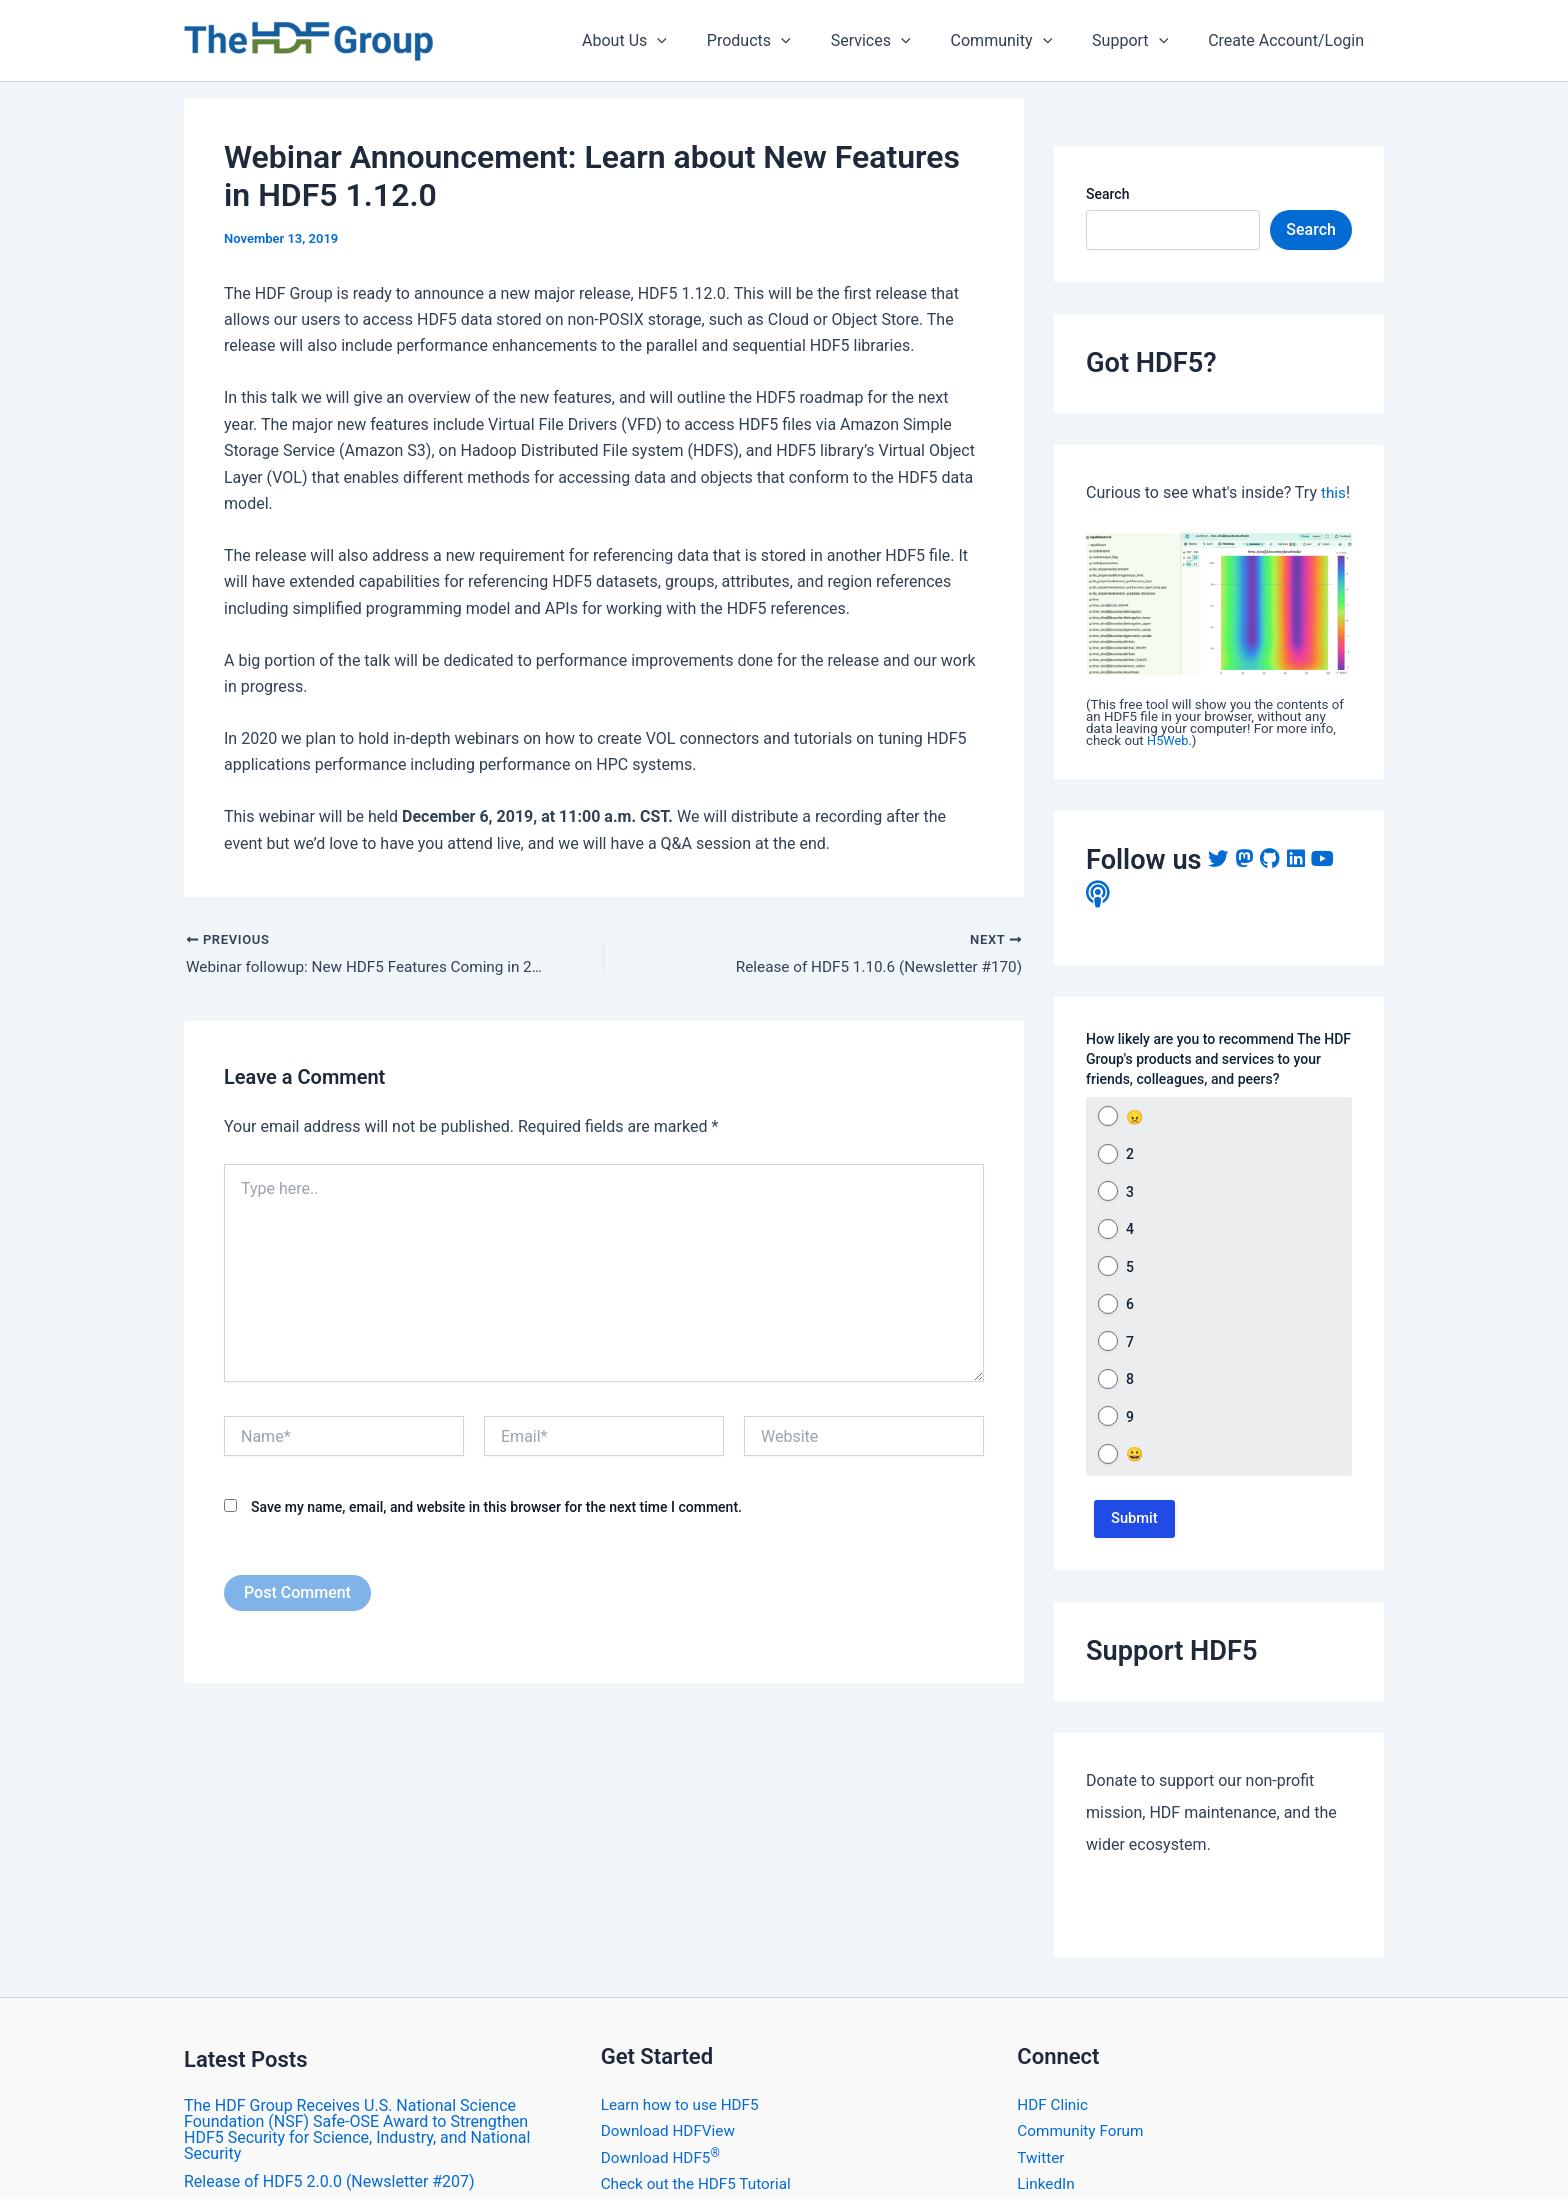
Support (1142, 41)
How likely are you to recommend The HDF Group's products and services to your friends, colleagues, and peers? (1218, 1059)
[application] (701, 41)
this (1334, 492)
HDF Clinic (1054, 2130)
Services (899, 41)
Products (785, 41)
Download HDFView (671, 2156)
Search (1107, 194)
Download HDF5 (663, 2183)
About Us (668, 41)
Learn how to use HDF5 (683, 2130)
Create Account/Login (1290, 40)
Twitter (1041, 2183)
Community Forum (1083, 2156)
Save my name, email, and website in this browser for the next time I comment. (496, 1509)
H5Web (1168, 740)
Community (1022, 41)
